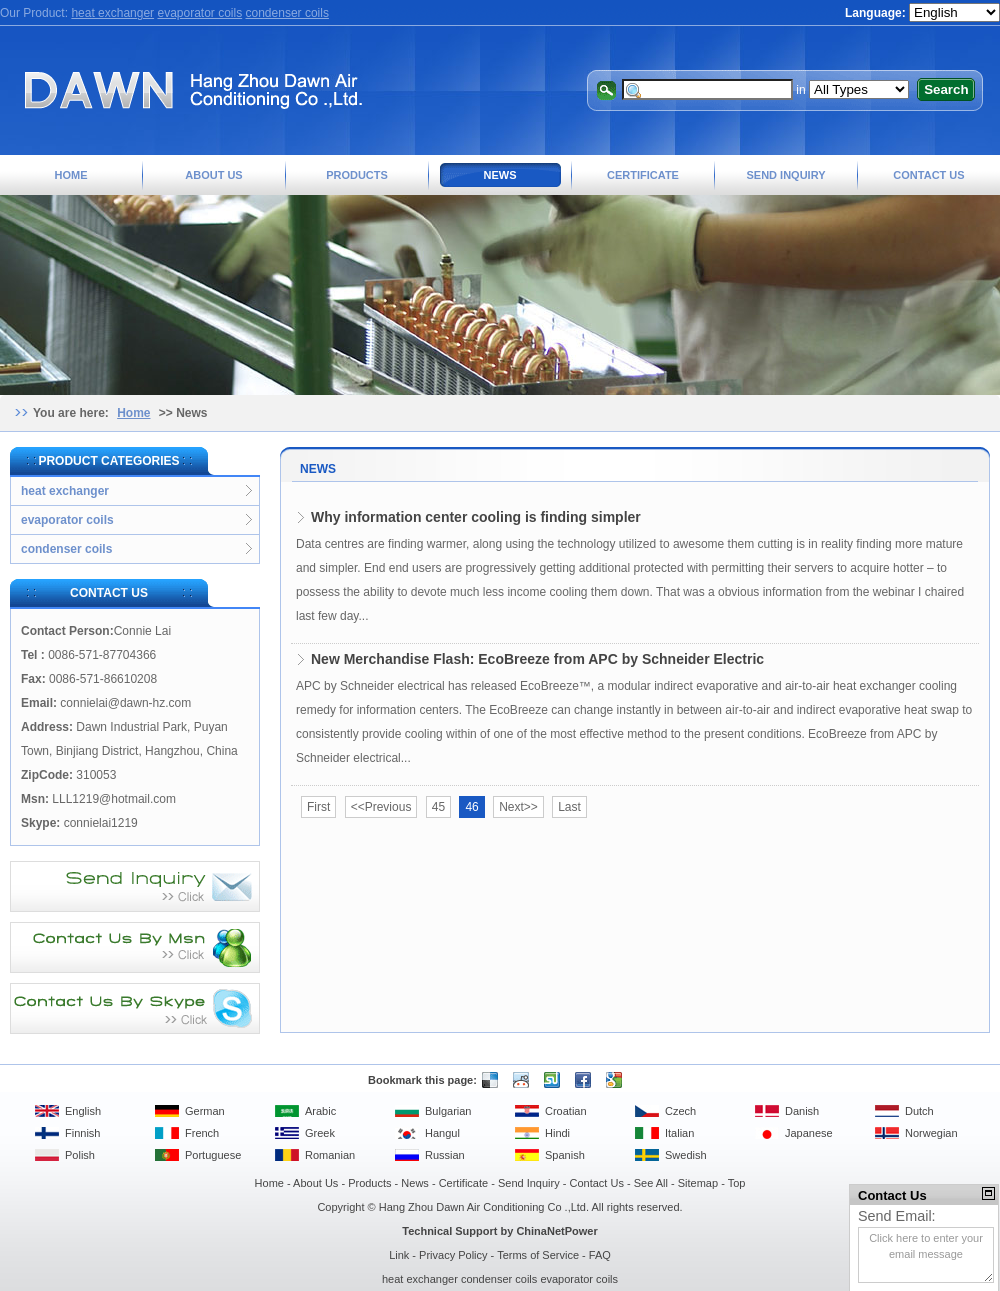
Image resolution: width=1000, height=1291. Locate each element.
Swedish (686, 1155)
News (500, 175)
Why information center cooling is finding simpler (476, 517)
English (83, 1111)
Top (737, 1183)
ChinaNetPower (556, 1231)
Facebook (580, 1080)
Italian (679, 1133)
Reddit (518, 1080)
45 (438, 807)
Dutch (919, 1111)
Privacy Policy (453, 1255)
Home (71, 175)
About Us (213, 175)
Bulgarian (448, 1111)
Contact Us (928, 175)
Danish (802, 1111)
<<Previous (381, 807)
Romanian (330, 1155)
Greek (320, 1133)
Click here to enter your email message (926, 1255)
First (318, 807)
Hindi (557, 1133)
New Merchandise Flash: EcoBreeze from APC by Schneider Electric (537, 659)
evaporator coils (199, 13)
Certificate (643, 175)
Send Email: (897, 1216)
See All (651, 1183)
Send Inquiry (785, 175)
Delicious (487, 1080)
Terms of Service (538, 1255)
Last (569, 807)
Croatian (566, 1111)
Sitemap (698, 1183)
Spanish (565, 1155)
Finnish (82, 1133)
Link (399, 1255)
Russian (445, 1155)
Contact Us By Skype (135, 1008)
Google (611, 1080)
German (205, 1111)
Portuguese (213, 1155)
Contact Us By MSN (135, 947)
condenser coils (287, 13)
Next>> (518, 807)
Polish (80, 1155)
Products (357, 175)
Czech (680, 1111)
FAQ (600, 1255)
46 (471, 807)
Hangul (442, 1133)
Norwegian (931, 1133)
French (202, 1133)
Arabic (320, 1111)
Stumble (549, 1080)
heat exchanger (112, 13)
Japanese (809, 1133)
